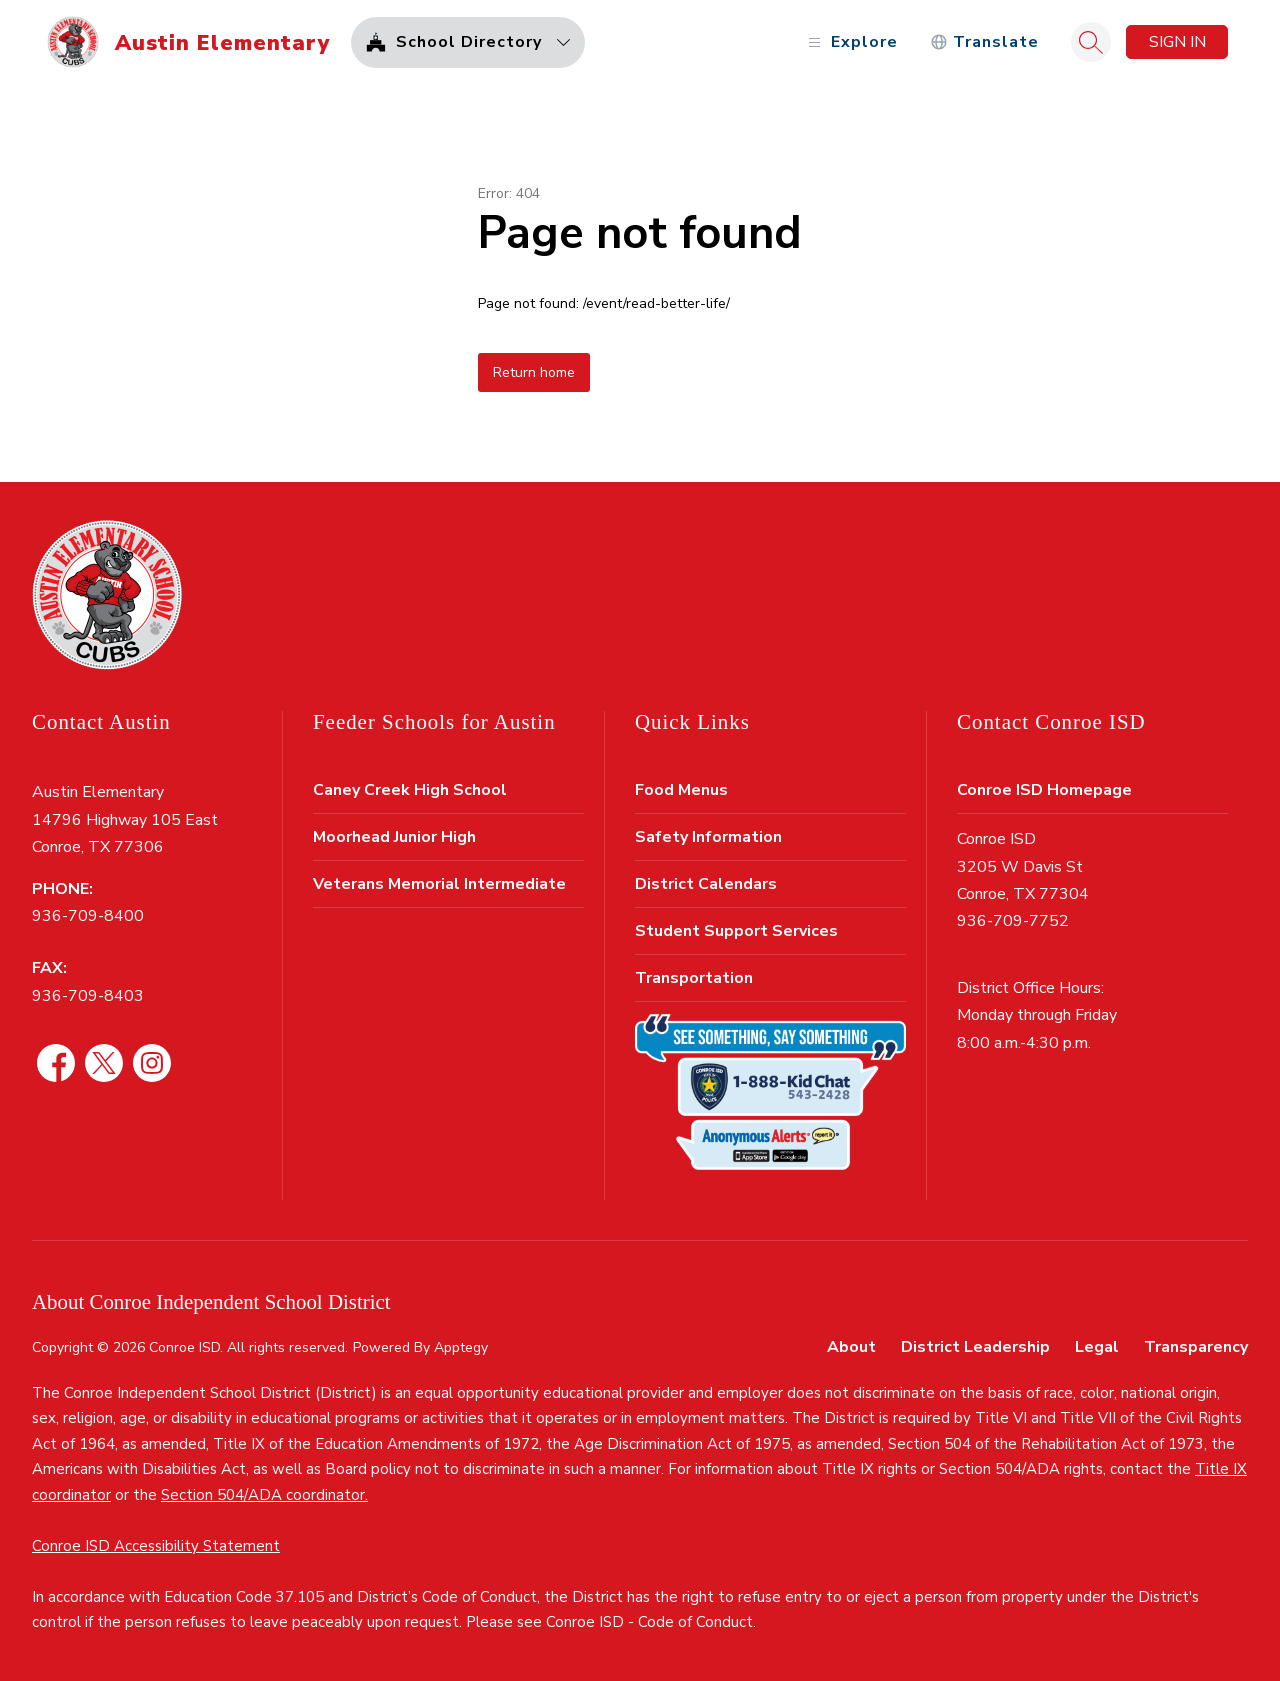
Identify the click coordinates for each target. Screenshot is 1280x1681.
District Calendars (706, 884)
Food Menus (681, 790)
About (851, 1347)
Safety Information (708, 837)
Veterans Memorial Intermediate (439, 884)
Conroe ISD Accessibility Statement (156, 1546)
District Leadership (975, 1347)
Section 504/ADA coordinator (263, 1495)
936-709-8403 (88, 996)
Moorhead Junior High (394, 837)
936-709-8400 (88, 916)
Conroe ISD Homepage (1044, 790)
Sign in (1177, 42)
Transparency (1196, 1347)
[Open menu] (850, 42)
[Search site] (1091, 42)
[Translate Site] (984, 42)
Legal (1097, 1347)
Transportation (694, 978)
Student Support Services (736, 931)
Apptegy (461, 1347)
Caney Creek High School (410, 790)
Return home (534, 372)
